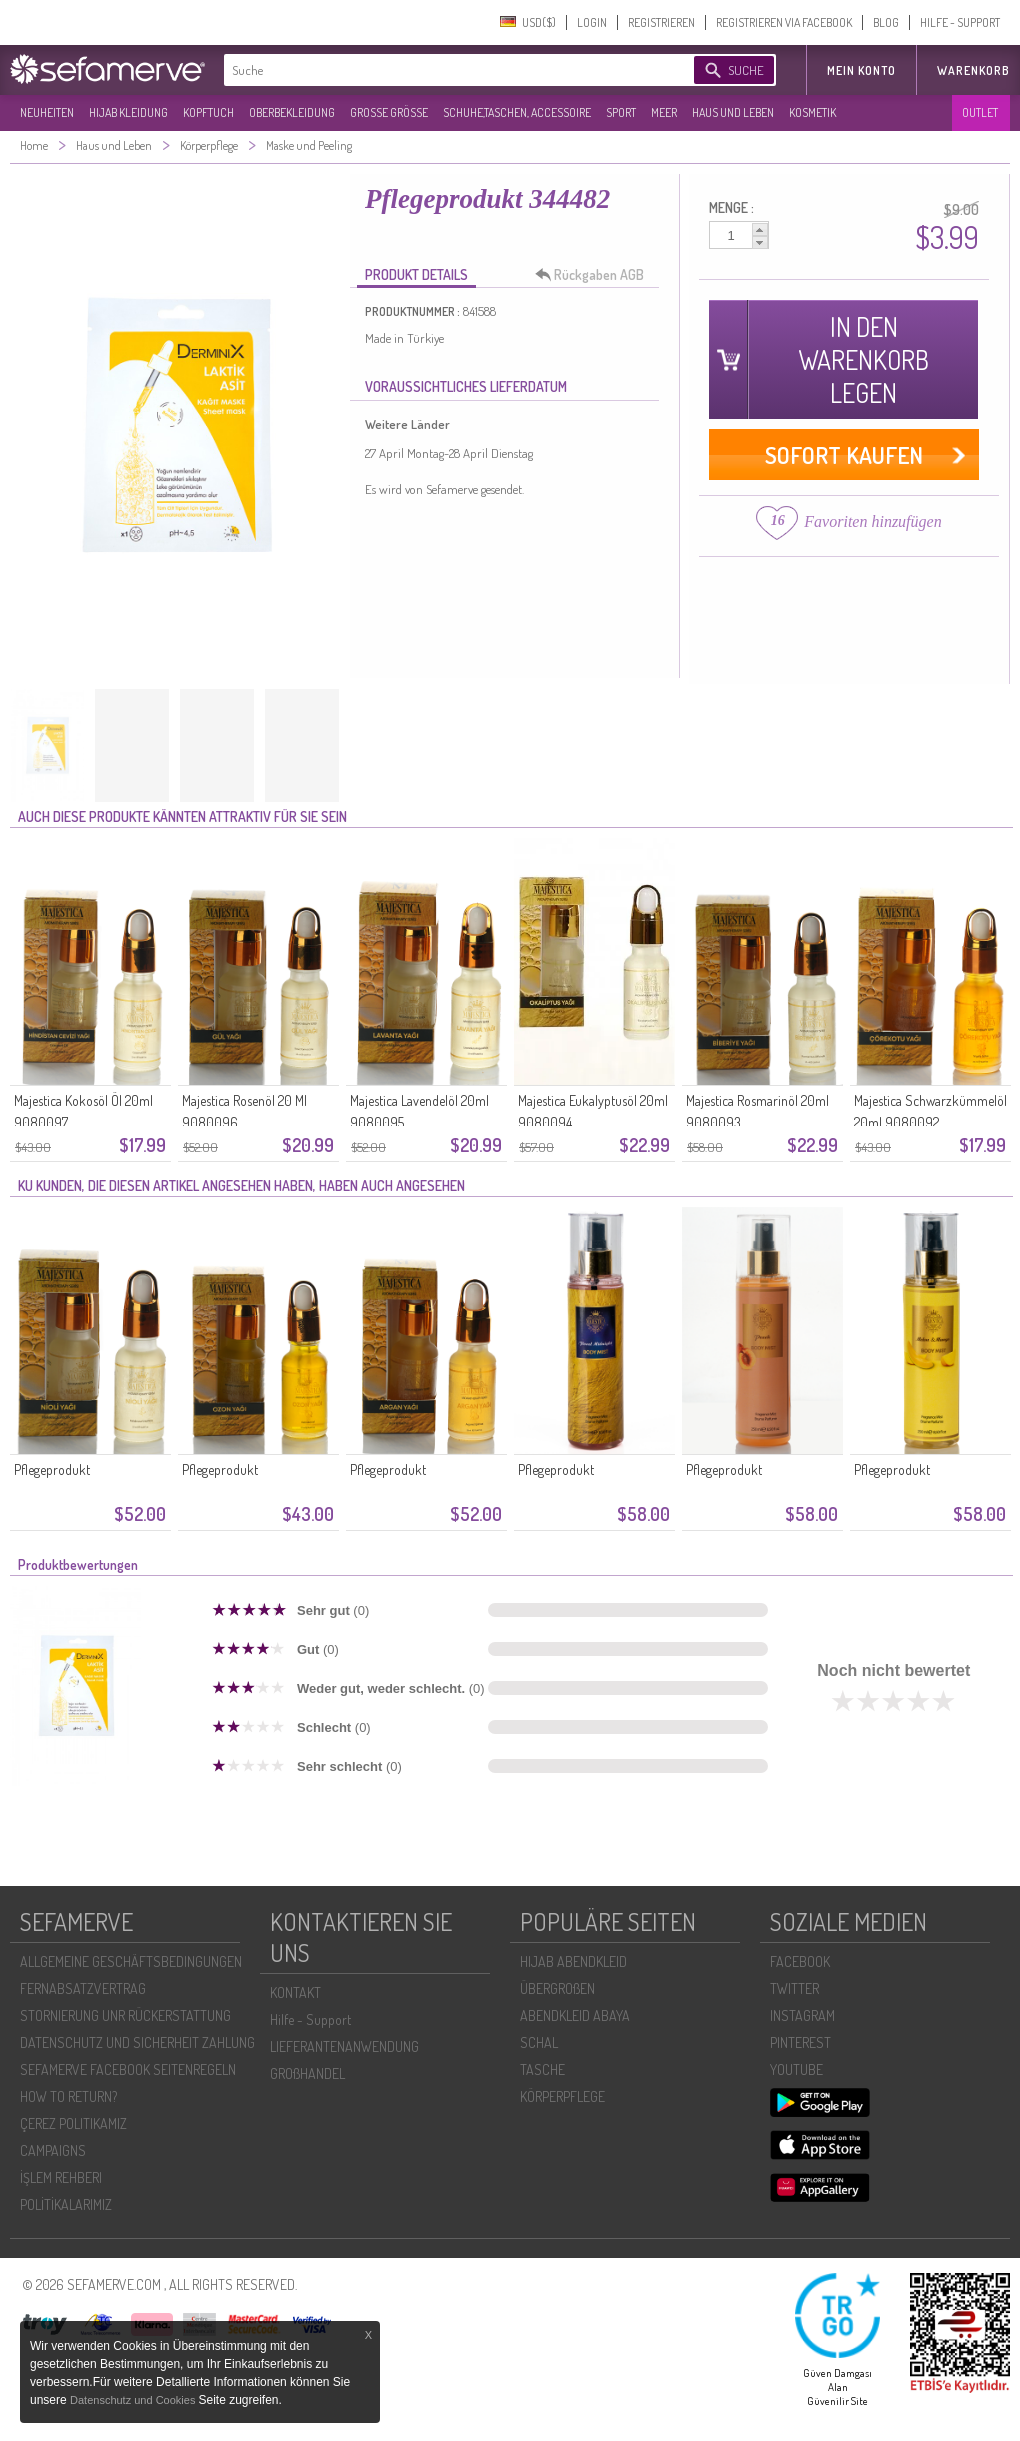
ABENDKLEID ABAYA (575, 2015)
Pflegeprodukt (52, 1469)
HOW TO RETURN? (68, 2096)
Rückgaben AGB (595, 275)
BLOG (886, 22)
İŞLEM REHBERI (61, 2177)
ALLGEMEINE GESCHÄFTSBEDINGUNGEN (131, 1961)
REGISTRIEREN (661, 22)
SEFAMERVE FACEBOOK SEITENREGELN (128, 2069)
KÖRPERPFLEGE (562, 2096)
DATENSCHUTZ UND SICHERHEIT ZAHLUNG (137, 2042)
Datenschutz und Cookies (134, 2400)
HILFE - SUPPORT (960, 22)
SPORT (621, 112)
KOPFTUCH (208, 112)
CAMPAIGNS (53, 2150)
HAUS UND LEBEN (733, 112)
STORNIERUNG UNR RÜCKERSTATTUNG (125, 2015)
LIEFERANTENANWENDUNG (344, 2046)
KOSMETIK (812, 112)
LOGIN (592, 22)
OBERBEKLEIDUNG (292, 112)
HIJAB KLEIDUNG (128, 112)
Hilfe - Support (310, 2019)
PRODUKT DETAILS (416, 274)
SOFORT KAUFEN (844, 454)
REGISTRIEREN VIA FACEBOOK (784, 22)
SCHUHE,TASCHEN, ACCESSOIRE (517, 112)
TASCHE (542, 2069)
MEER (664, 112)
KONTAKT (295, 1992)
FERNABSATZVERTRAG (83, 1988)
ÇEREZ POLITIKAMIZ (73, 2123)
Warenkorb (973, 70)
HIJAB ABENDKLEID (573, 1961)
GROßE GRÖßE (389, 112)
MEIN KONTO (861, 70)
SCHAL (539, 2042)
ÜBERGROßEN (557, 1988)
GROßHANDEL (307, 2073)
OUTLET (980, 112)
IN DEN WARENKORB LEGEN (863, 359)
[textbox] (442, 70)
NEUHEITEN (47, 112)
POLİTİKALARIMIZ (66, 2204)
